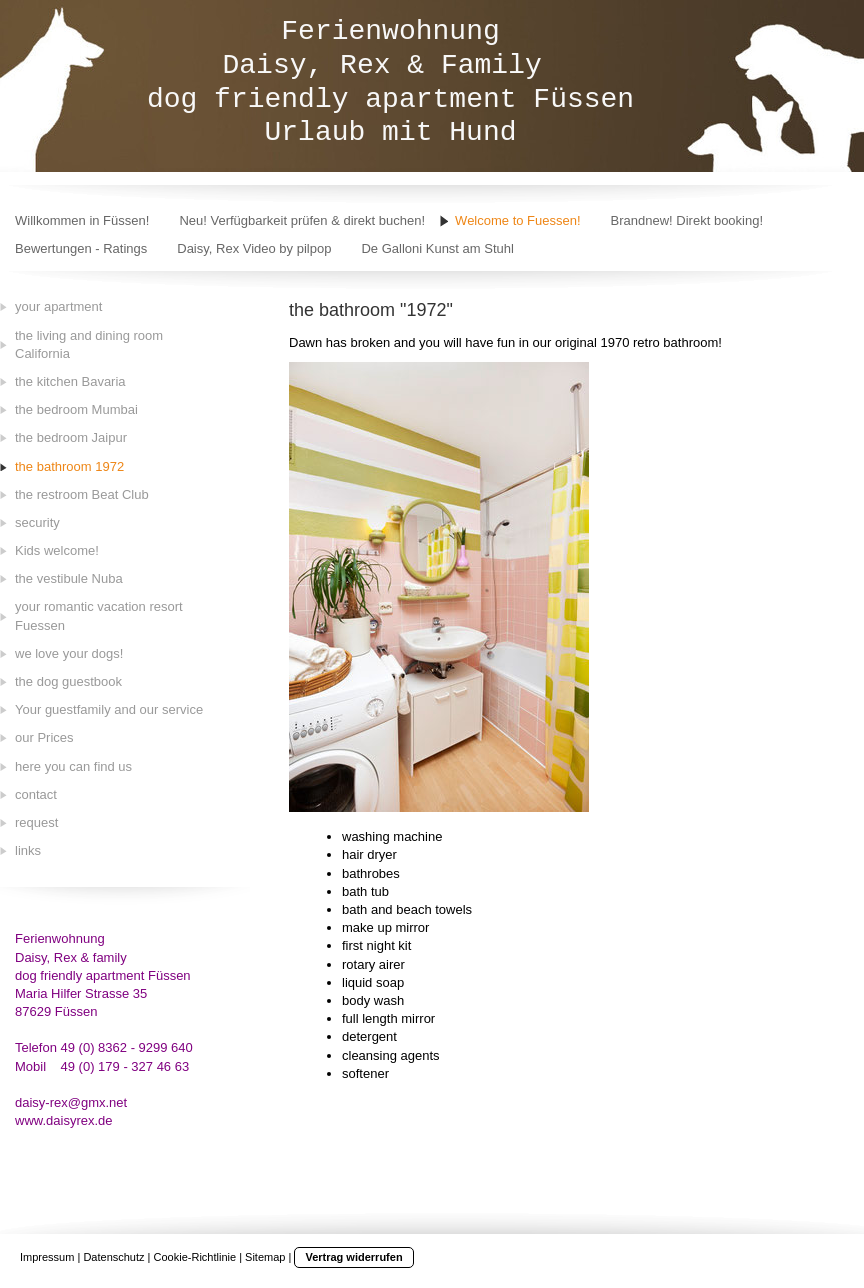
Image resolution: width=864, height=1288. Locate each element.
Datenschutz (113, 1257)
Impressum (47, 1257)
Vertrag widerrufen (353, 1257)
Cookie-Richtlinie (195, 1257)
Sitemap (265, 1257)
